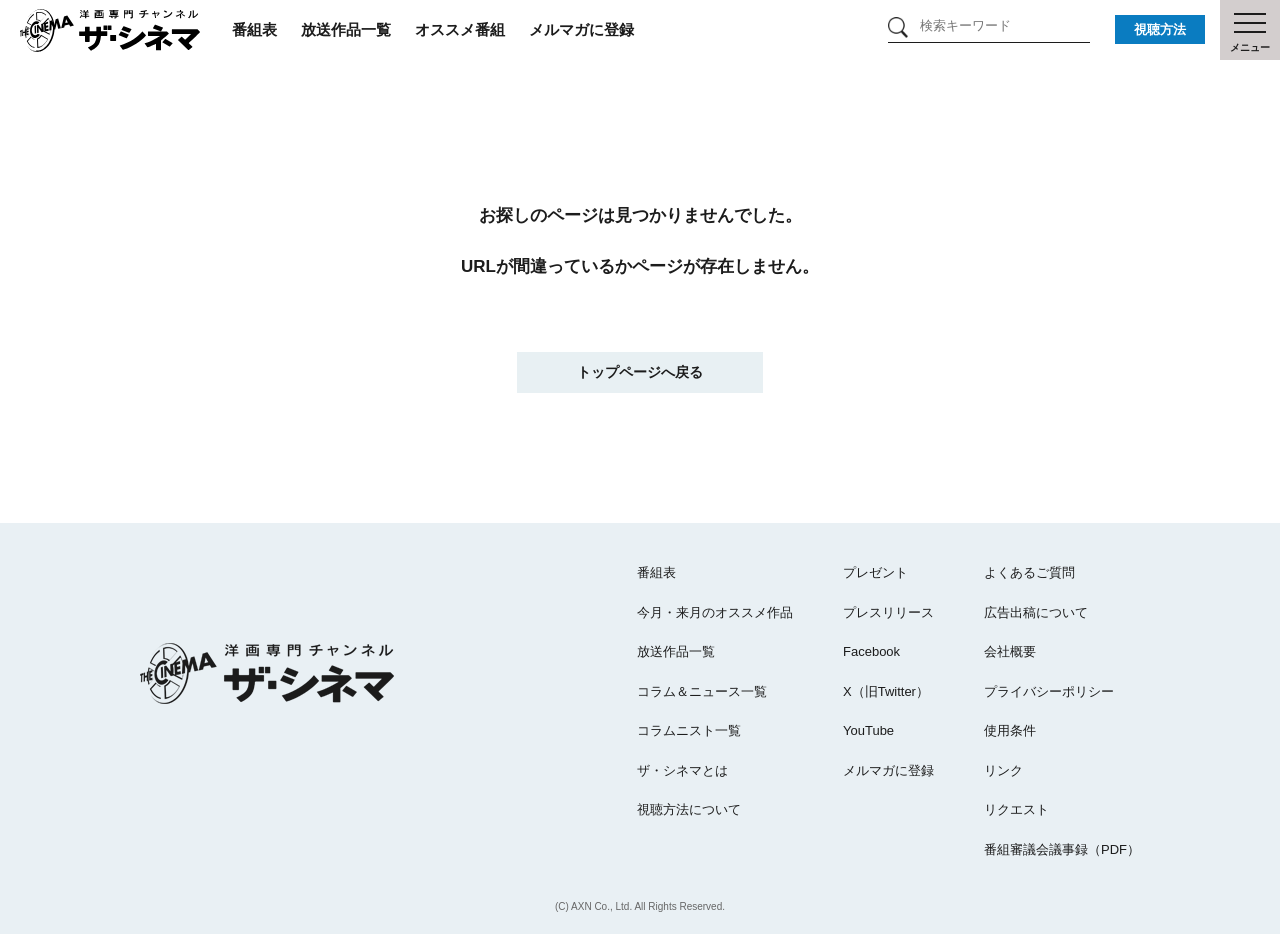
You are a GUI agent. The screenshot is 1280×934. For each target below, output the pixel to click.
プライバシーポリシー (1049, 691)
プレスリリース (888, 612)
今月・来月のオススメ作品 (715, 612)
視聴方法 (1160, 29)
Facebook (871, 651)
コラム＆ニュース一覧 (702, 691)
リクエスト (1016, 809)
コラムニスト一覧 (689, 730)
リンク (1003, 770)
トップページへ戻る (640, 372)
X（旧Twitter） (886, 691)
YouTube (868, 730)
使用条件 (1010, 730)
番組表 (254, 29)
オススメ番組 (460, 29)
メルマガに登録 (581, 29)
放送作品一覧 (346, 29)
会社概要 (1010, 651)
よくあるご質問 (1029, 572)
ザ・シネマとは (682, 770)
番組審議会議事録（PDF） (1062, 849)
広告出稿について (1036, 612)
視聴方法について (689, 809)
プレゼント (875, 572)
